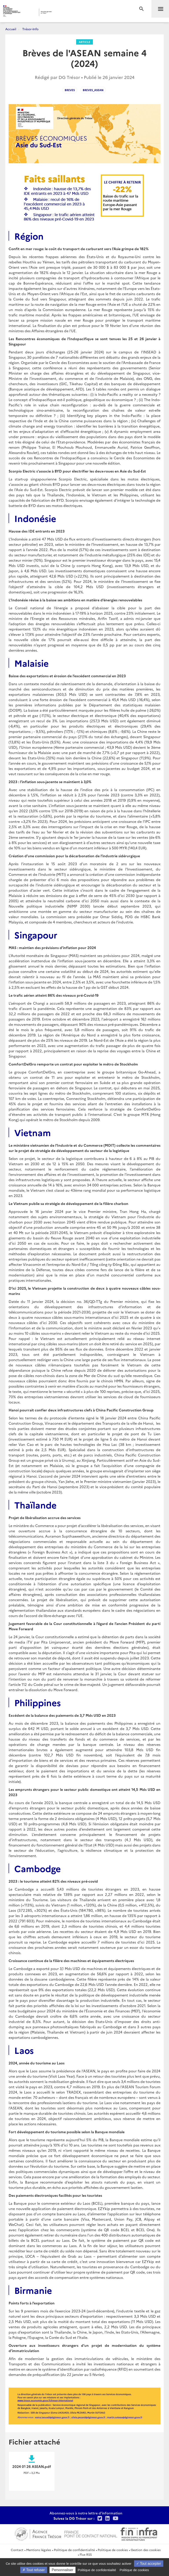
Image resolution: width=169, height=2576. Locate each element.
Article (84, 42)
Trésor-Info (30, 29)
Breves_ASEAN (93, 90)
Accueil (10, 29)
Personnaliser (62, 2570)
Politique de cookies (113, 2550)
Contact (17, 2550)
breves (70, 90)
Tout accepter (148, 2563)
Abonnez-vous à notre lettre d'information (86, 2513)
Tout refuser (33, 2570)
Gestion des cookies (146, 2550)
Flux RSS (86, 2554)
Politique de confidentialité (74, 2550)
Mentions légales (38, 2550)
